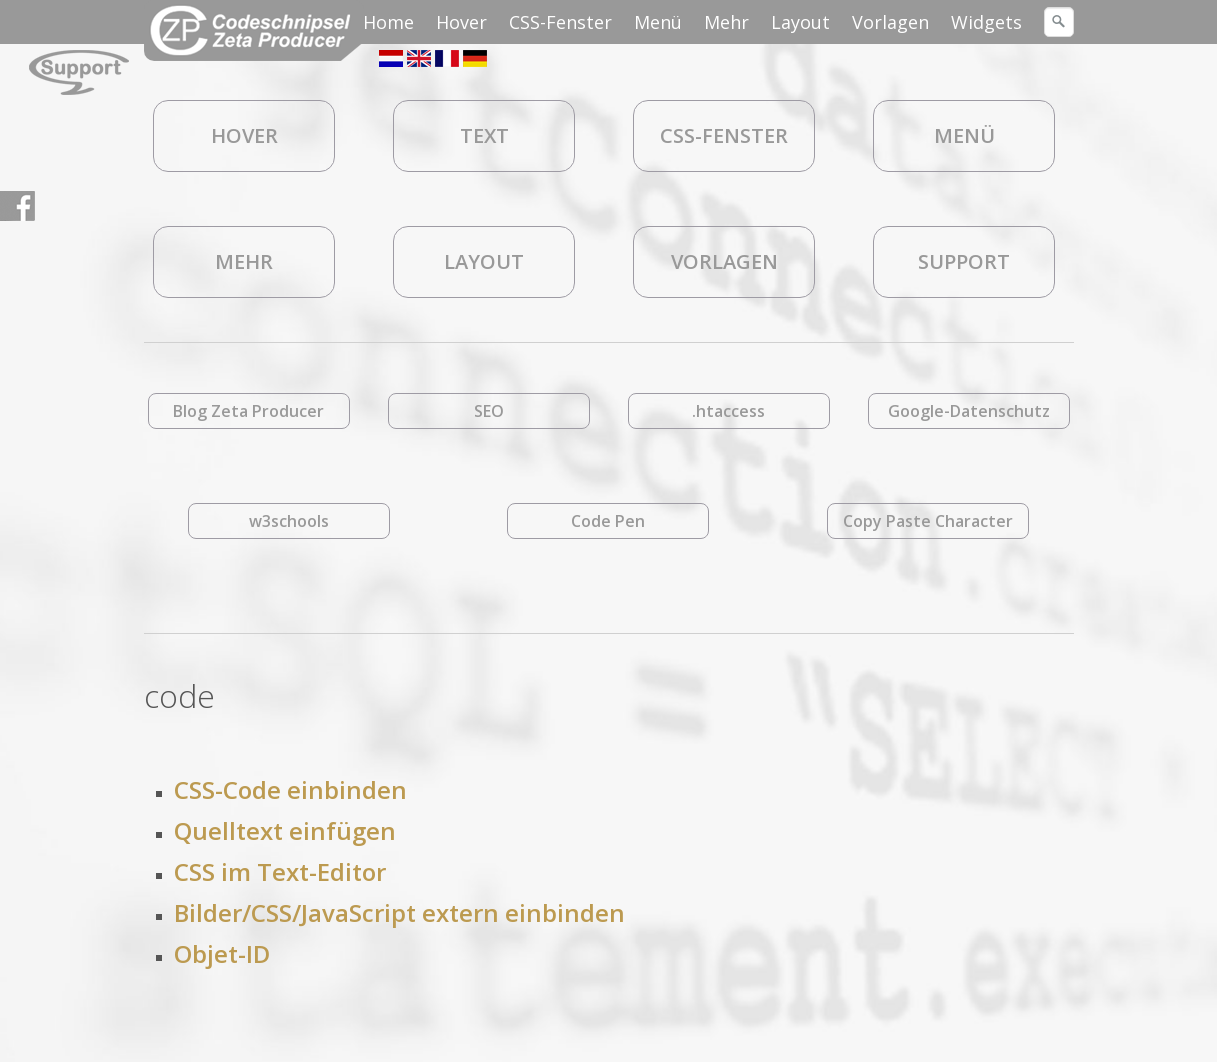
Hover (461, 22)
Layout (800, 22)
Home (388, 22)
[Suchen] (1059, 22)
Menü (658, 22)
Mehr (726, 22)
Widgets (986, 22)
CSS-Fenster (560, 22)
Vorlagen (890, 22)
